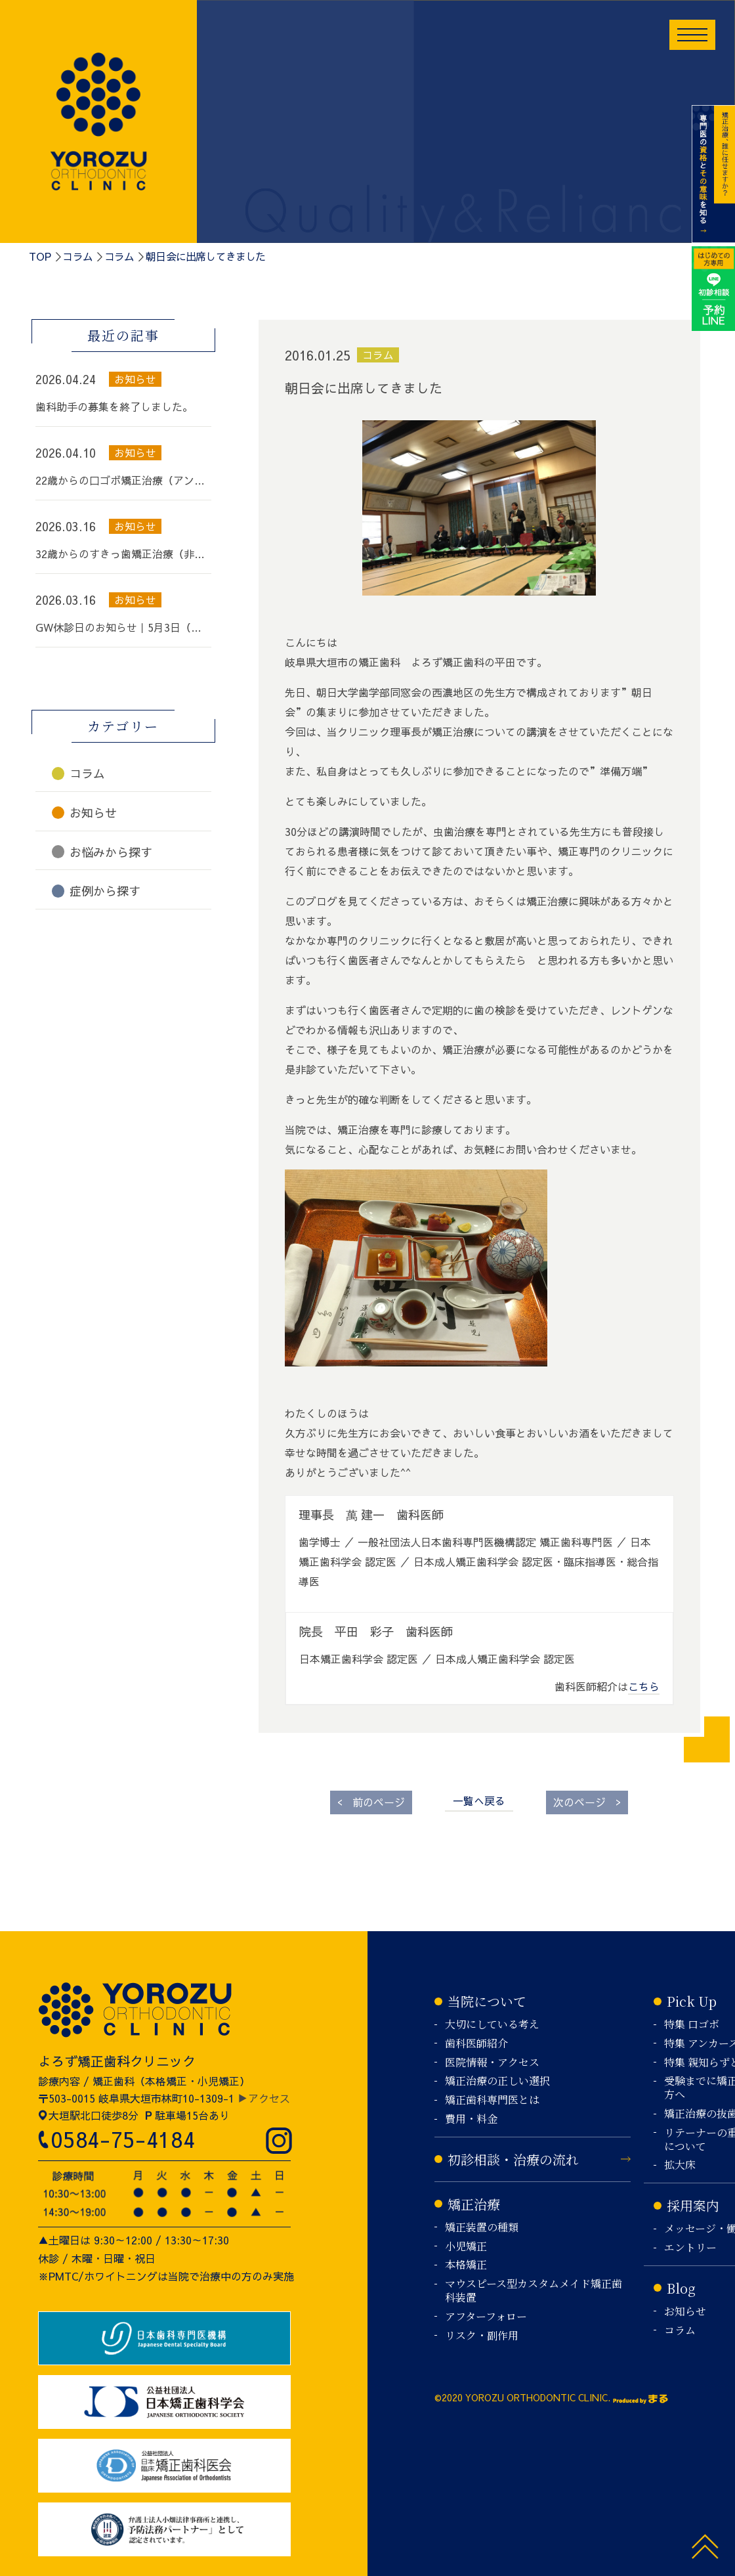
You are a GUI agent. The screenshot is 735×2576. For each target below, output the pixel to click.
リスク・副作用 (481, 2336)
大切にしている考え (492, 2025)
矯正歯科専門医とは (492, 2100)
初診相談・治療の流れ (513, 2159)
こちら (644, 1686)
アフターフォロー (486, 2317)
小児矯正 (466, 2247)
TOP (40, 256)
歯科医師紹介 (476, 2044)
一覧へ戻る (479, 1800)
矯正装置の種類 (481, 2228)
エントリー (690, 2248)
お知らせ (685, 2312)
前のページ (371, 1801)
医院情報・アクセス (492, 2063)
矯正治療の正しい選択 (497, 2081)
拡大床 (680, 2165)
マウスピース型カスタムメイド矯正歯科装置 (533, 2291)
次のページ (587, 1801)
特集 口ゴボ (691, 2025)
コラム (77, 256)
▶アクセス (264, 2098)
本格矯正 (466, 2265)
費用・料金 (471, 2119)
